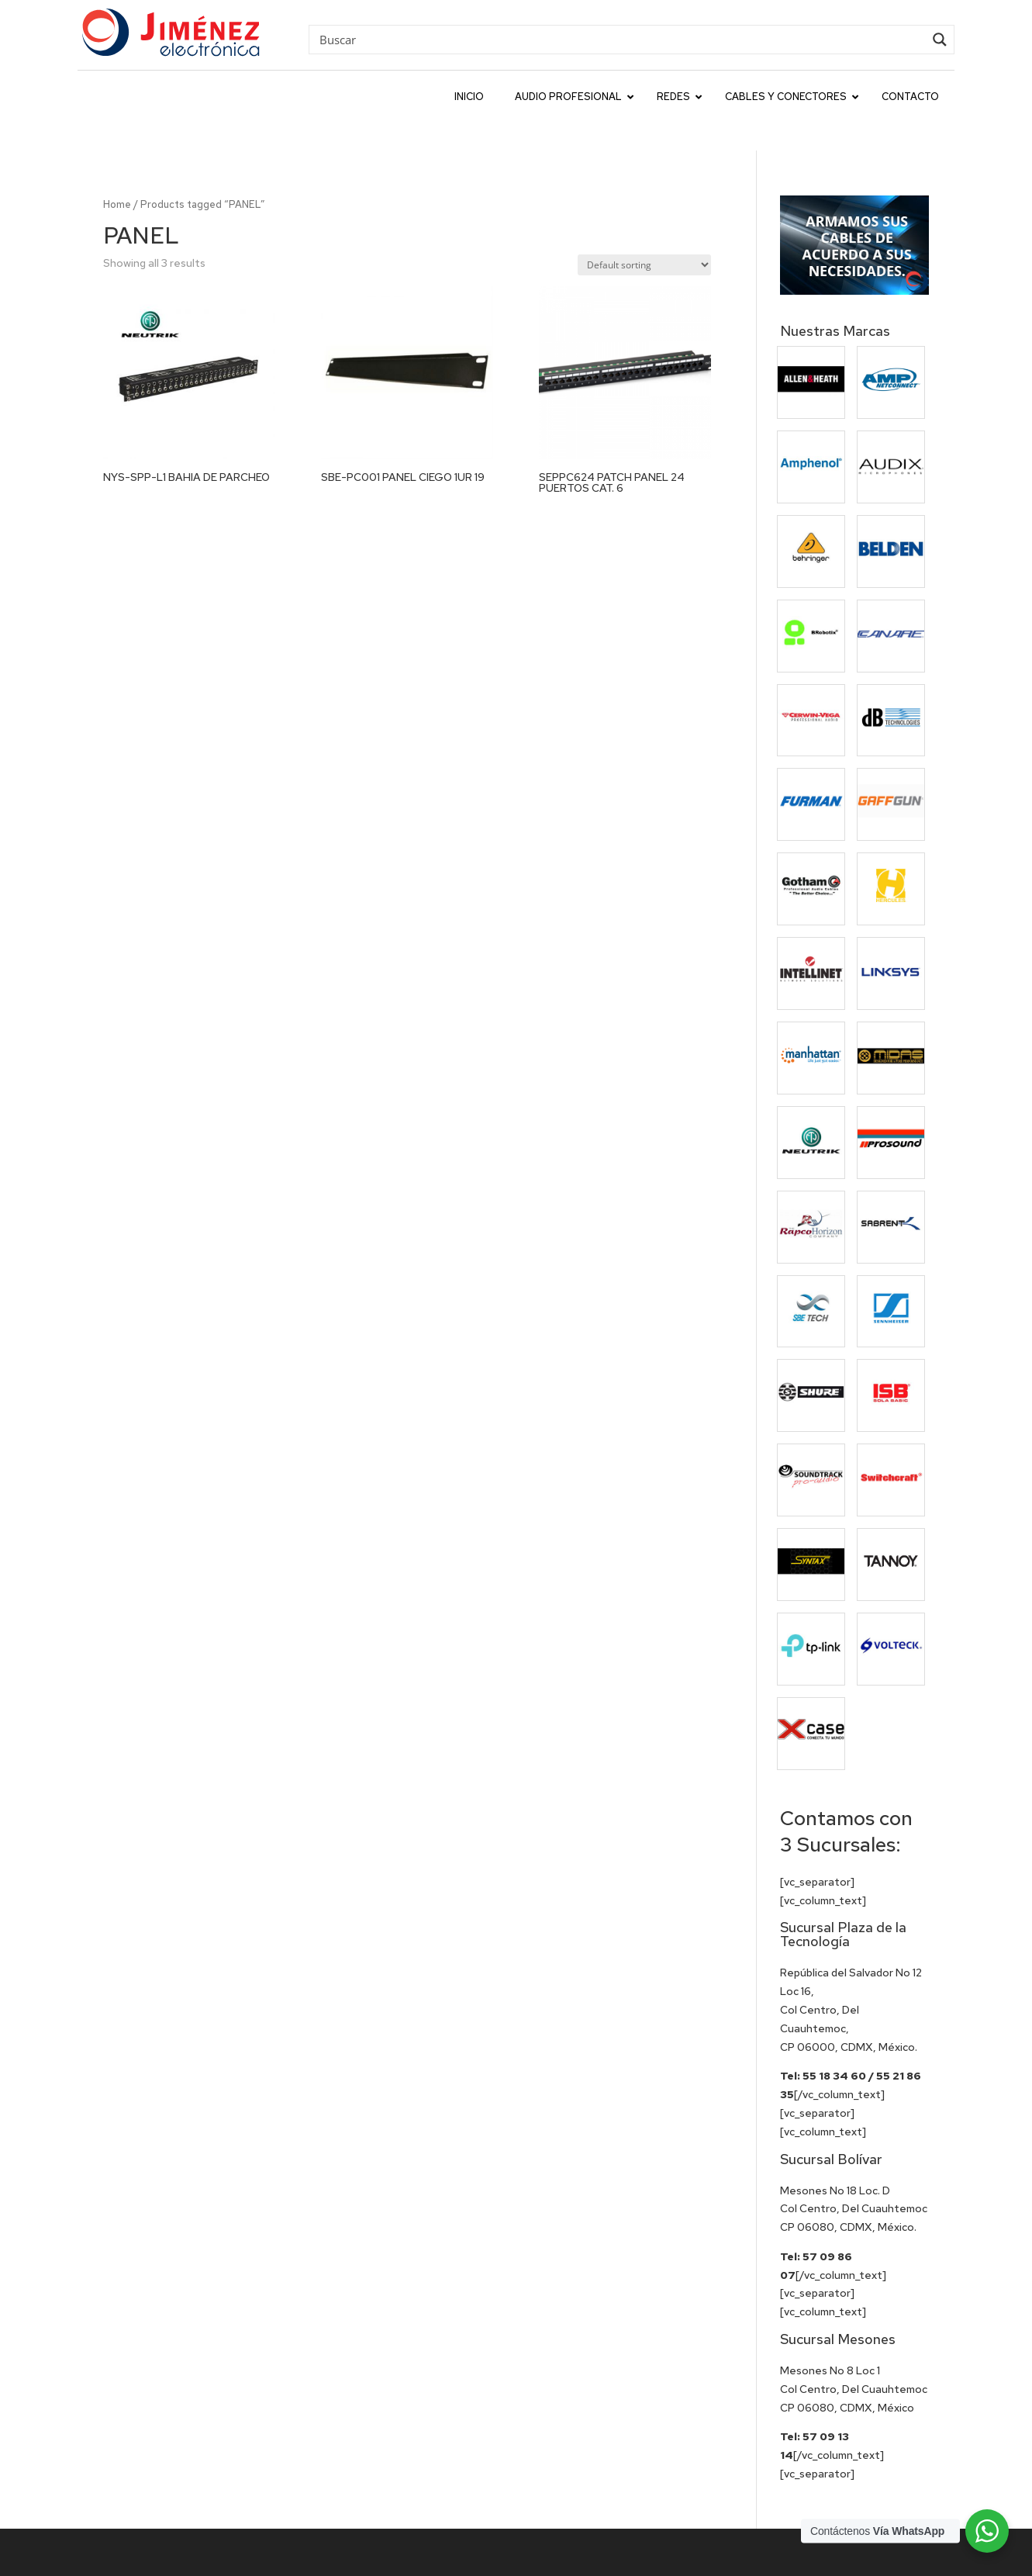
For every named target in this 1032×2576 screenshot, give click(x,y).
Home (117, 169)
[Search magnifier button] (939, 39)
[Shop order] (644, 230)
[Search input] (619, 38)
